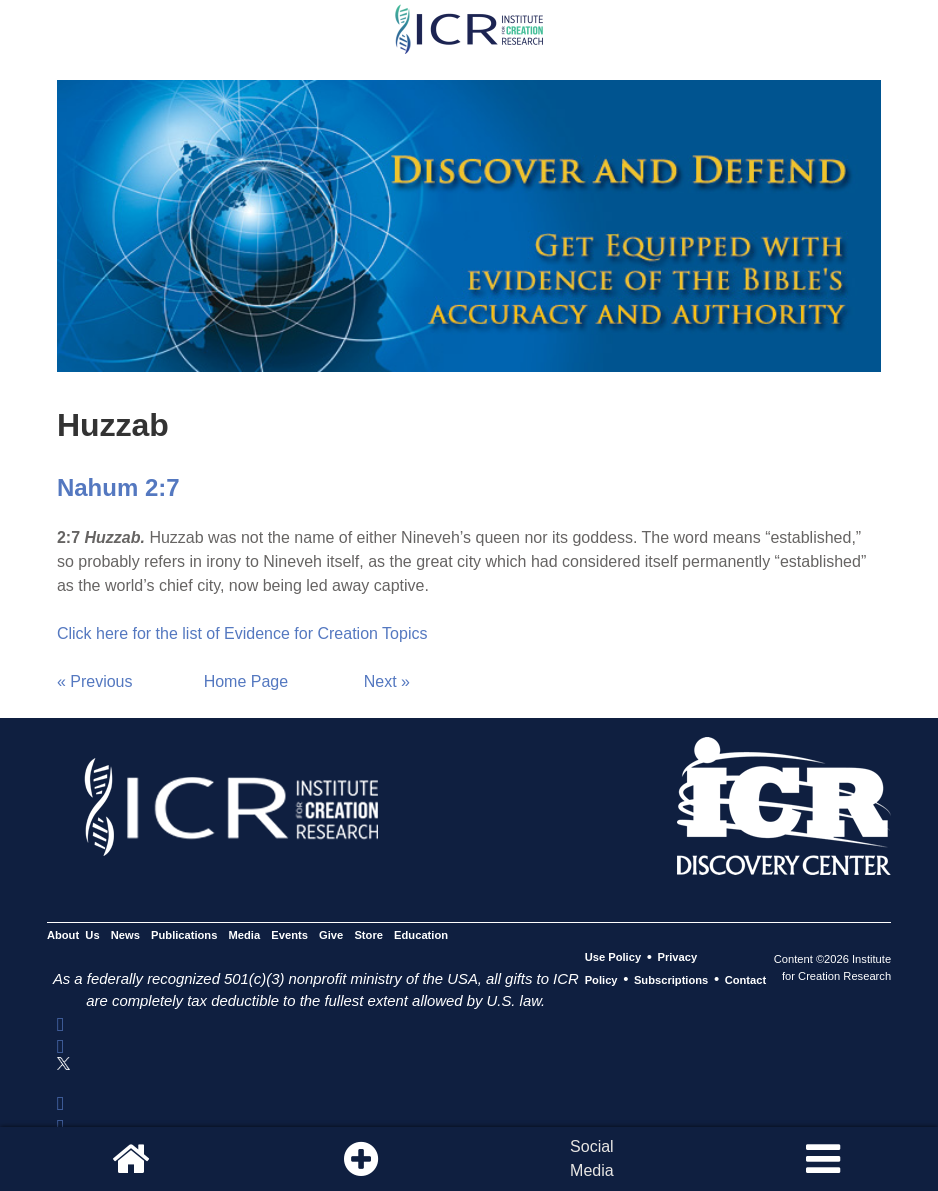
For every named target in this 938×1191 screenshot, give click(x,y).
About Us (73, 935)
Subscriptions (671, 980)
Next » (387, 681)
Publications (184, 935)
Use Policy (613, 958)
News (125, 935)
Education (421, 935)
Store (368, 935)
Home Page (246, 681)
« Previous (95, 681)
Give (331, 935)
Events (289, 935)
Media (245, 935)
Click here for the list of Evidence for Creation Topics (242, 633)
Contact (746, 980)
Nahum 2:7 (118, 487)
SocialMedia (592, 1158)
